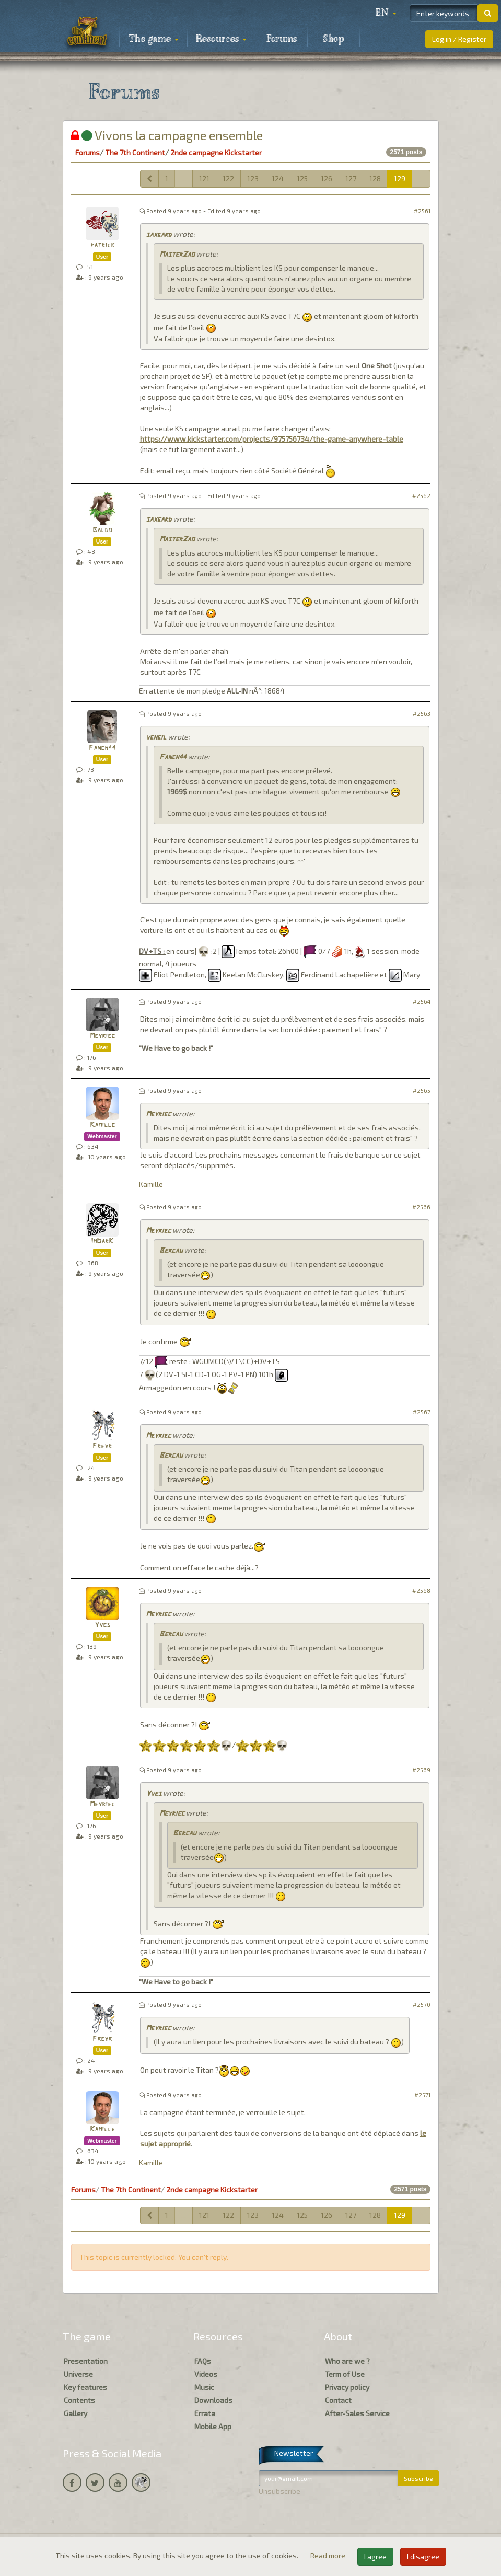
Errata (204, 2413)
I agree (375, 2556)
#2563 (421, 713)
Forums (281, 39)
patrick (102, 245)
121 (204, 178)
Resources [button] (221, 39)
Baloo (102, 530)
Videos (205, 2374)
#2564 (421, 1001)
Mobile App (212, 2426)
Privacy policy (347, 2387)
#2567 (421, 1411)
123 (253, 178)
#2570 (421, 2004)
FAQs (202, 2360)
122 (228, 178)
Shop (333, 39)
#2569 (421, 1769)
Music (204, 2387)
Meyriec (102, 1036)
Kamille (102, 1125)
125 (302, 178)
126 (326, 178)
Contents (79, 2400)
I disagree (423, 2556)
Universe (78, 2374)
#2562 (421, 495)
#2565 (421, 1090)
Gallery (75, 2413)
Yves (102, 1625)
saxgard (158, 235)
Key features (85, 2387)
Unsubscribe (279, 2491)
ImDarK (102, 1241)
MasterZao (176, 255)
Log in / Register (459, 38)
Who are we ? (347, 2360)
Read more (328, 2555)
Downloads (213, 2400)
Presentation (86, 2360)
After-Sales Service (357, 2413)
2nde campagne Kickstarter (216, 152)
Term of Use (345, 2374)
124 (278, 178)
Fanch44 (102, 748)
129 (399, 178)
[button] (386, 13)
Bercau (170, 1251)
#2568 (421, 1590)
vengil (156, 738)
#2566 (421, 1207)
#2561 (422, 210)
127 (350, 178)
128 (375, 178)
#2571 (422, 2095)
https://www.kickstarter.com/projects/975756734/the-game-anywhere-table (271, 438)
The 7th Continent (135, 152)
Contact (338, 2400)
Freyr (102, 1446)
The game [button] (154, 39)
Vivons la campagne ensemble (167, 135)
